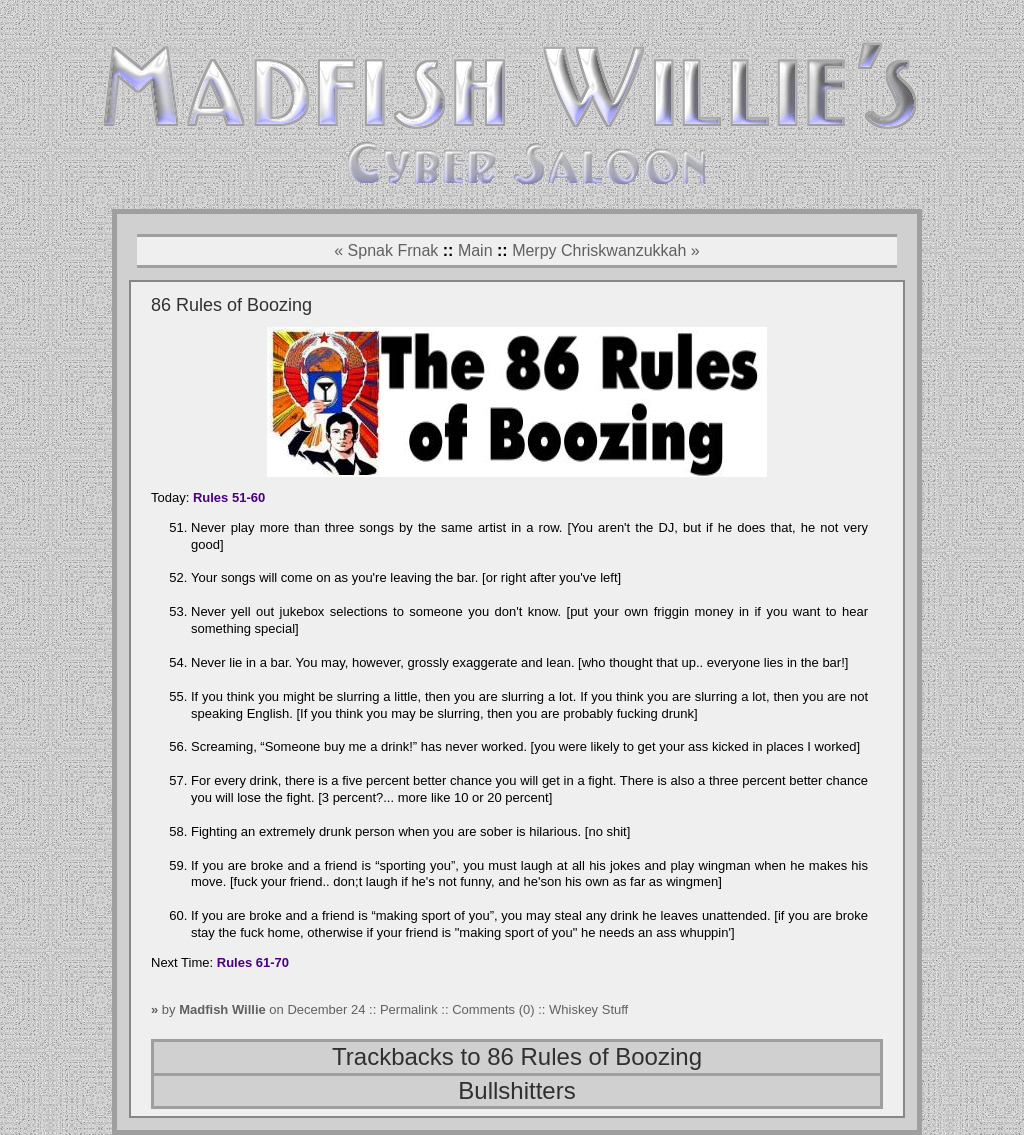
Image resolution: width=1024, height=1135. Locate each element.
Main (475, 250)
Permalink (410, 1009)
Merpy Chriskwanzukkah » (606, 250)
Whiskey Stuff (588, 1009)
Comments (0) (493, 1009)
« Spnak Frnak (386, 250)
